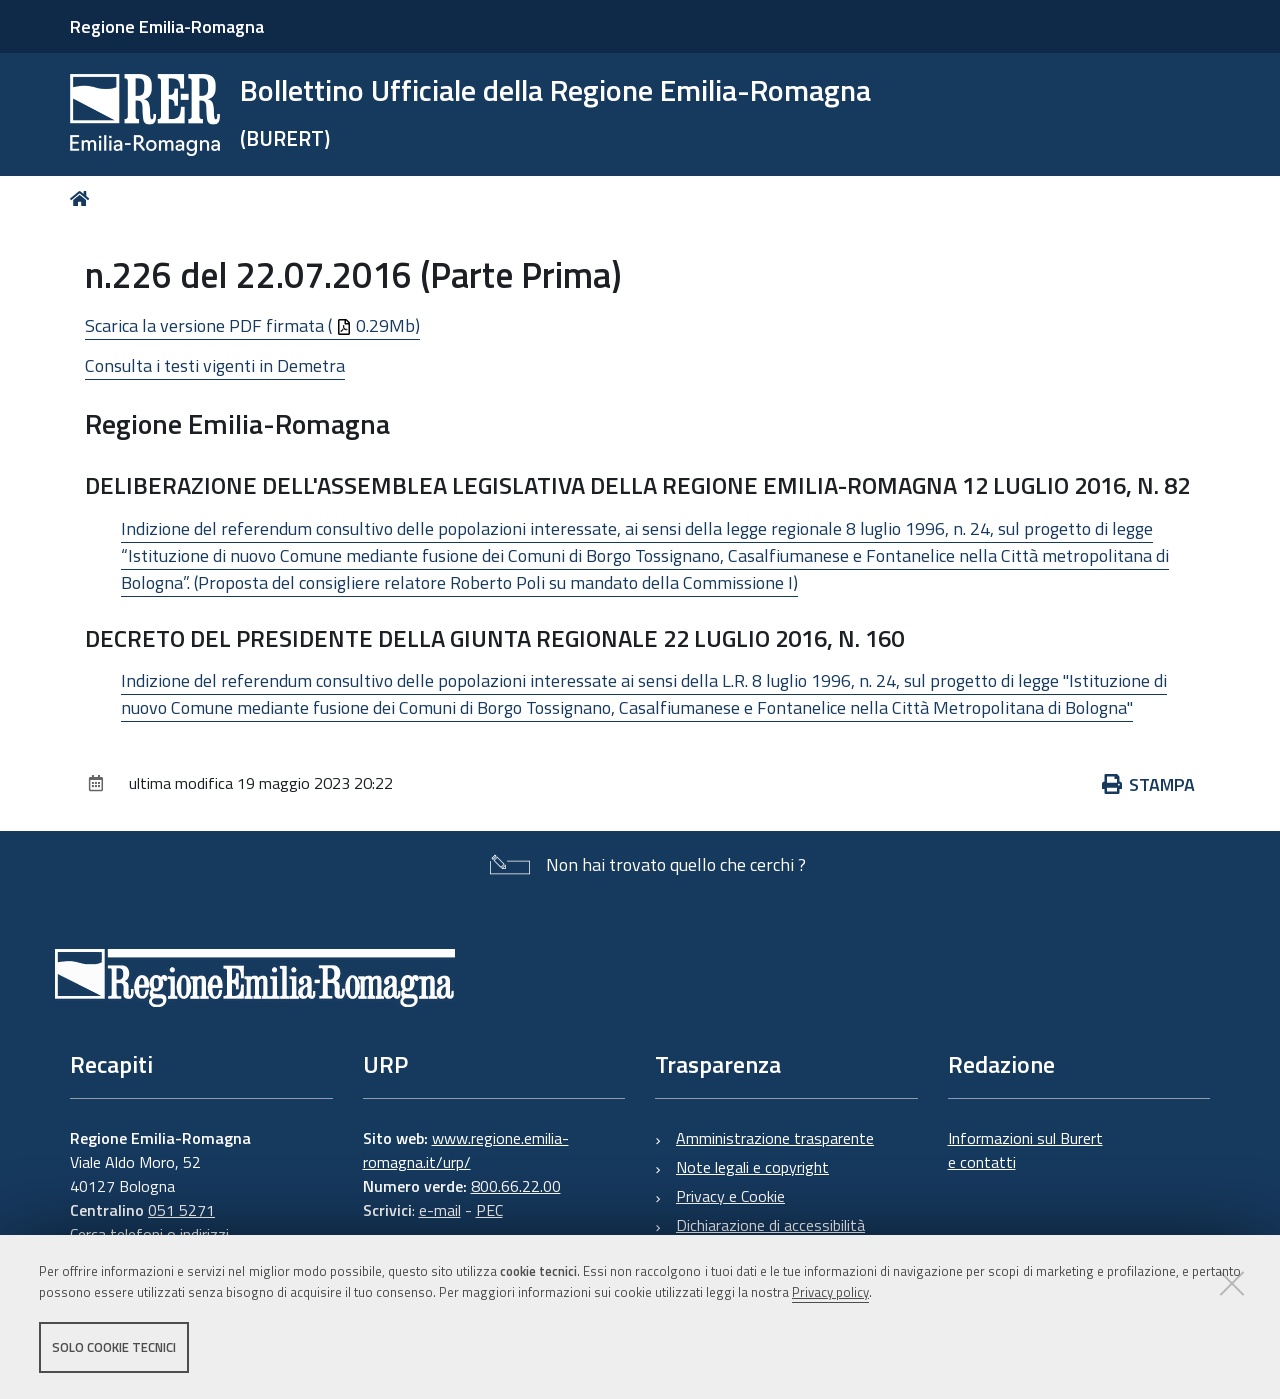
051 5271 (181, 1210)
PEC (489, 1210)
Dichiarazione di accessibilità (770, 1225)
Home (83, 198)
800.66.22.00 (516, 1186)
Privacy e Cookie (730, 1196)
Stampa (1149, 784)
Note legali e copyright (752, 1167)
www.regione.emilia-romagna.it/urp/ (466, 1150)
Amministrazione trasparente (775, 1138)
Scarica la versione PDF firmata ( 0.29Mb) (252, 325)
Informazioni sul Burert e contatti (1025, 1150)
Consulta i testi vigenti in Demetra (215, 365)
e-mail (440, 1210)
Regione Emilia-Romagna (167, 26)
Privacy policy (830, 1292)
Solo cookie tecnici (114, 1347)
